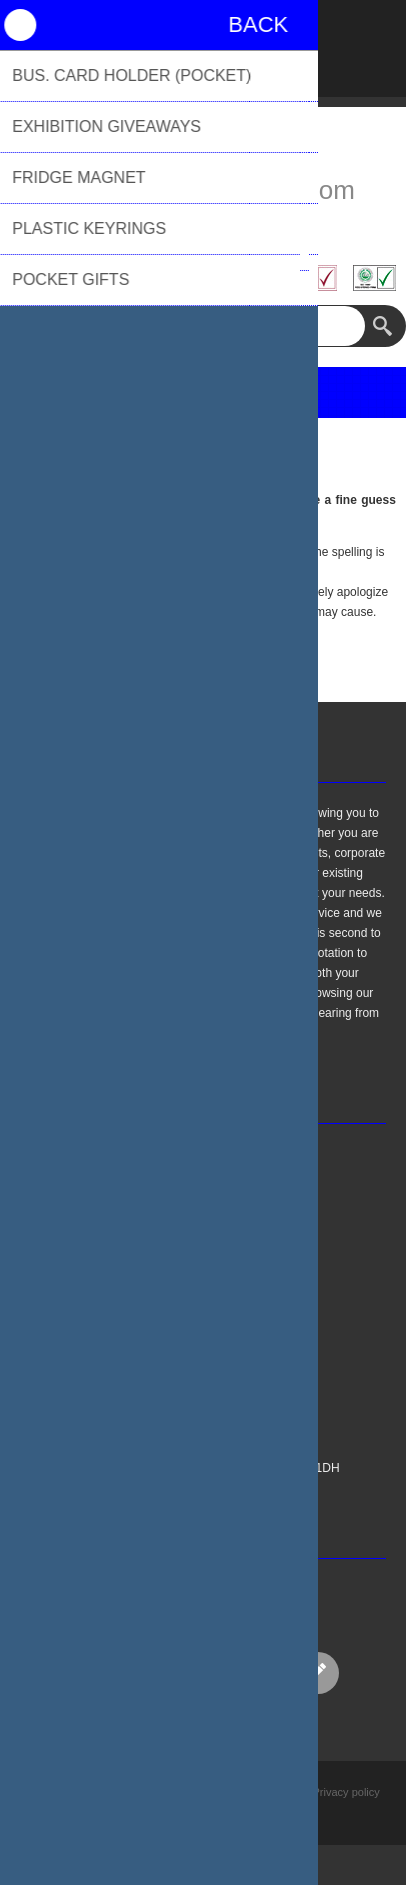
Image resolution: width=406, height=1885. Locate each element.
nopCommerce (234, 1814)
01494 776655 (203, 227)
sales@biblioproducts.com (203, 190)
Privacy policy (346, 1792)
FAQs (127, 1288)
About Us (136, 1388)
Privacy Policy (149, 1338)
